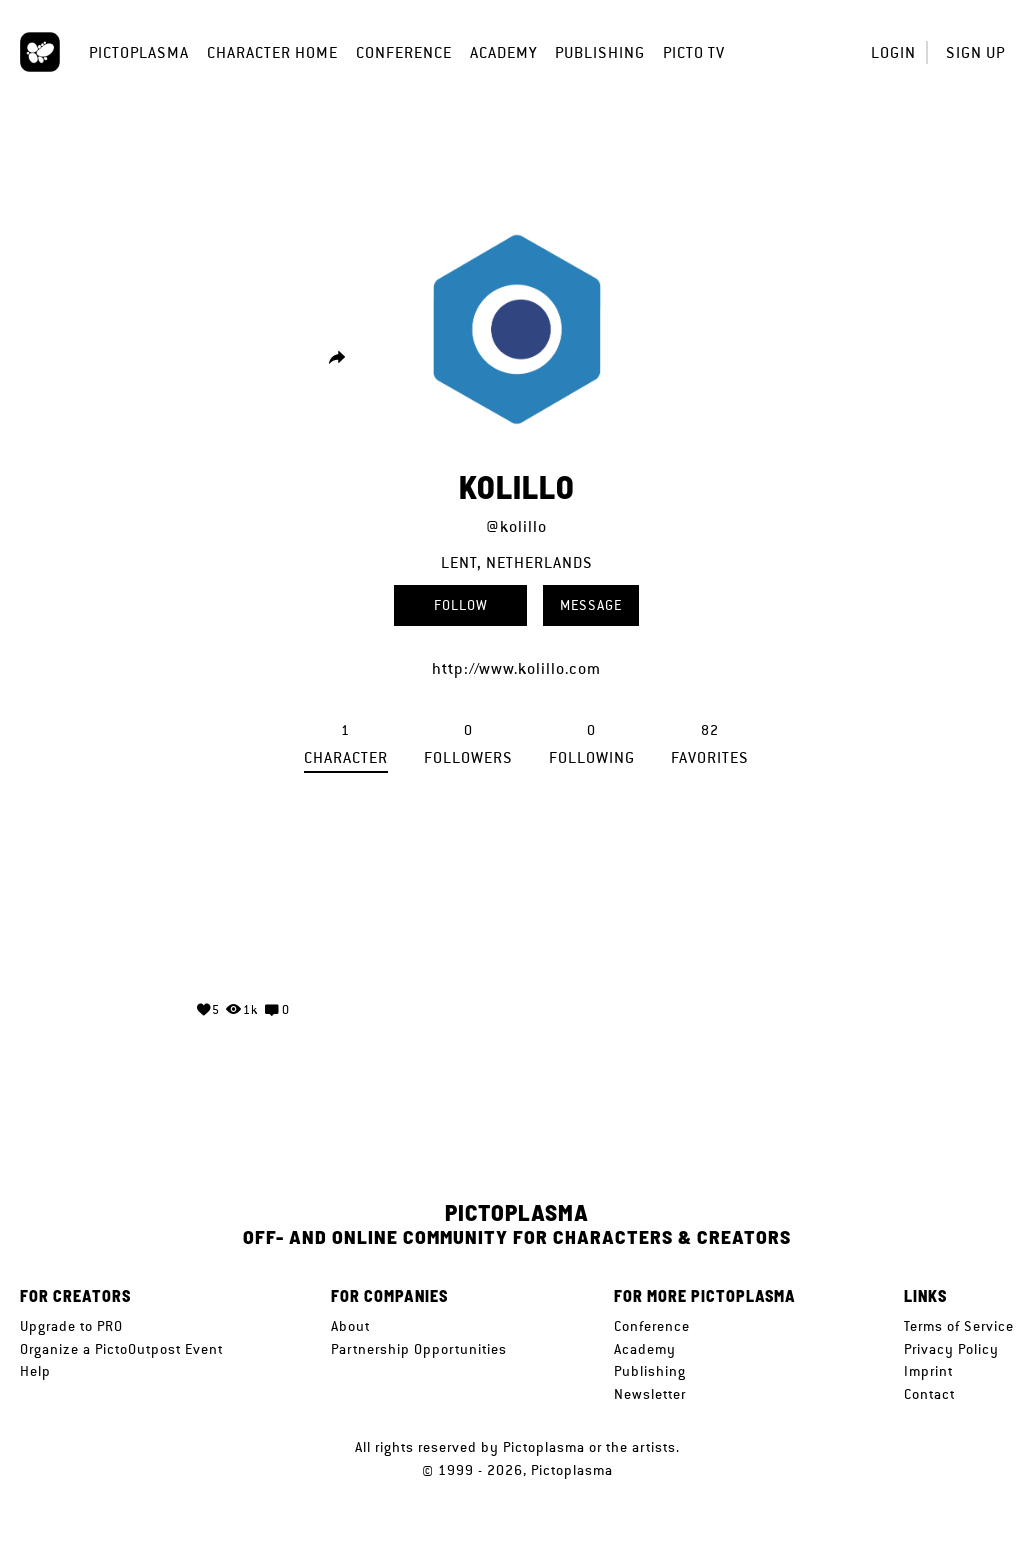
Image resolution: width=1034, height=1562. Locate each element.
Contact (929, 1394)
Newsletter (650, 1394)
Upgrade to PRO (71, 1326)
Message (591, 605)
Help (35, 1371)
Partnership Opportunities (419, 1349)
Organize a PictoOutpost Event (121, 1349)
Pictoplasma (139, 52)
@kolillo (516, 526)
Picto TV (694, 52)
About (350, 1326)
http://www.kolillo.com (516, 668)
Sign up (975, 52)
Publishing (600, 52)
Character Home (272, 52)
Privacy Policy (951, 1349)
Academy (503, 52)
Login (893, 52)
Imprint (928, 1371)
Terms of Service (959, 1326)
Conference (404, 52)
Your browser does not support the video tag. (243, 909)
